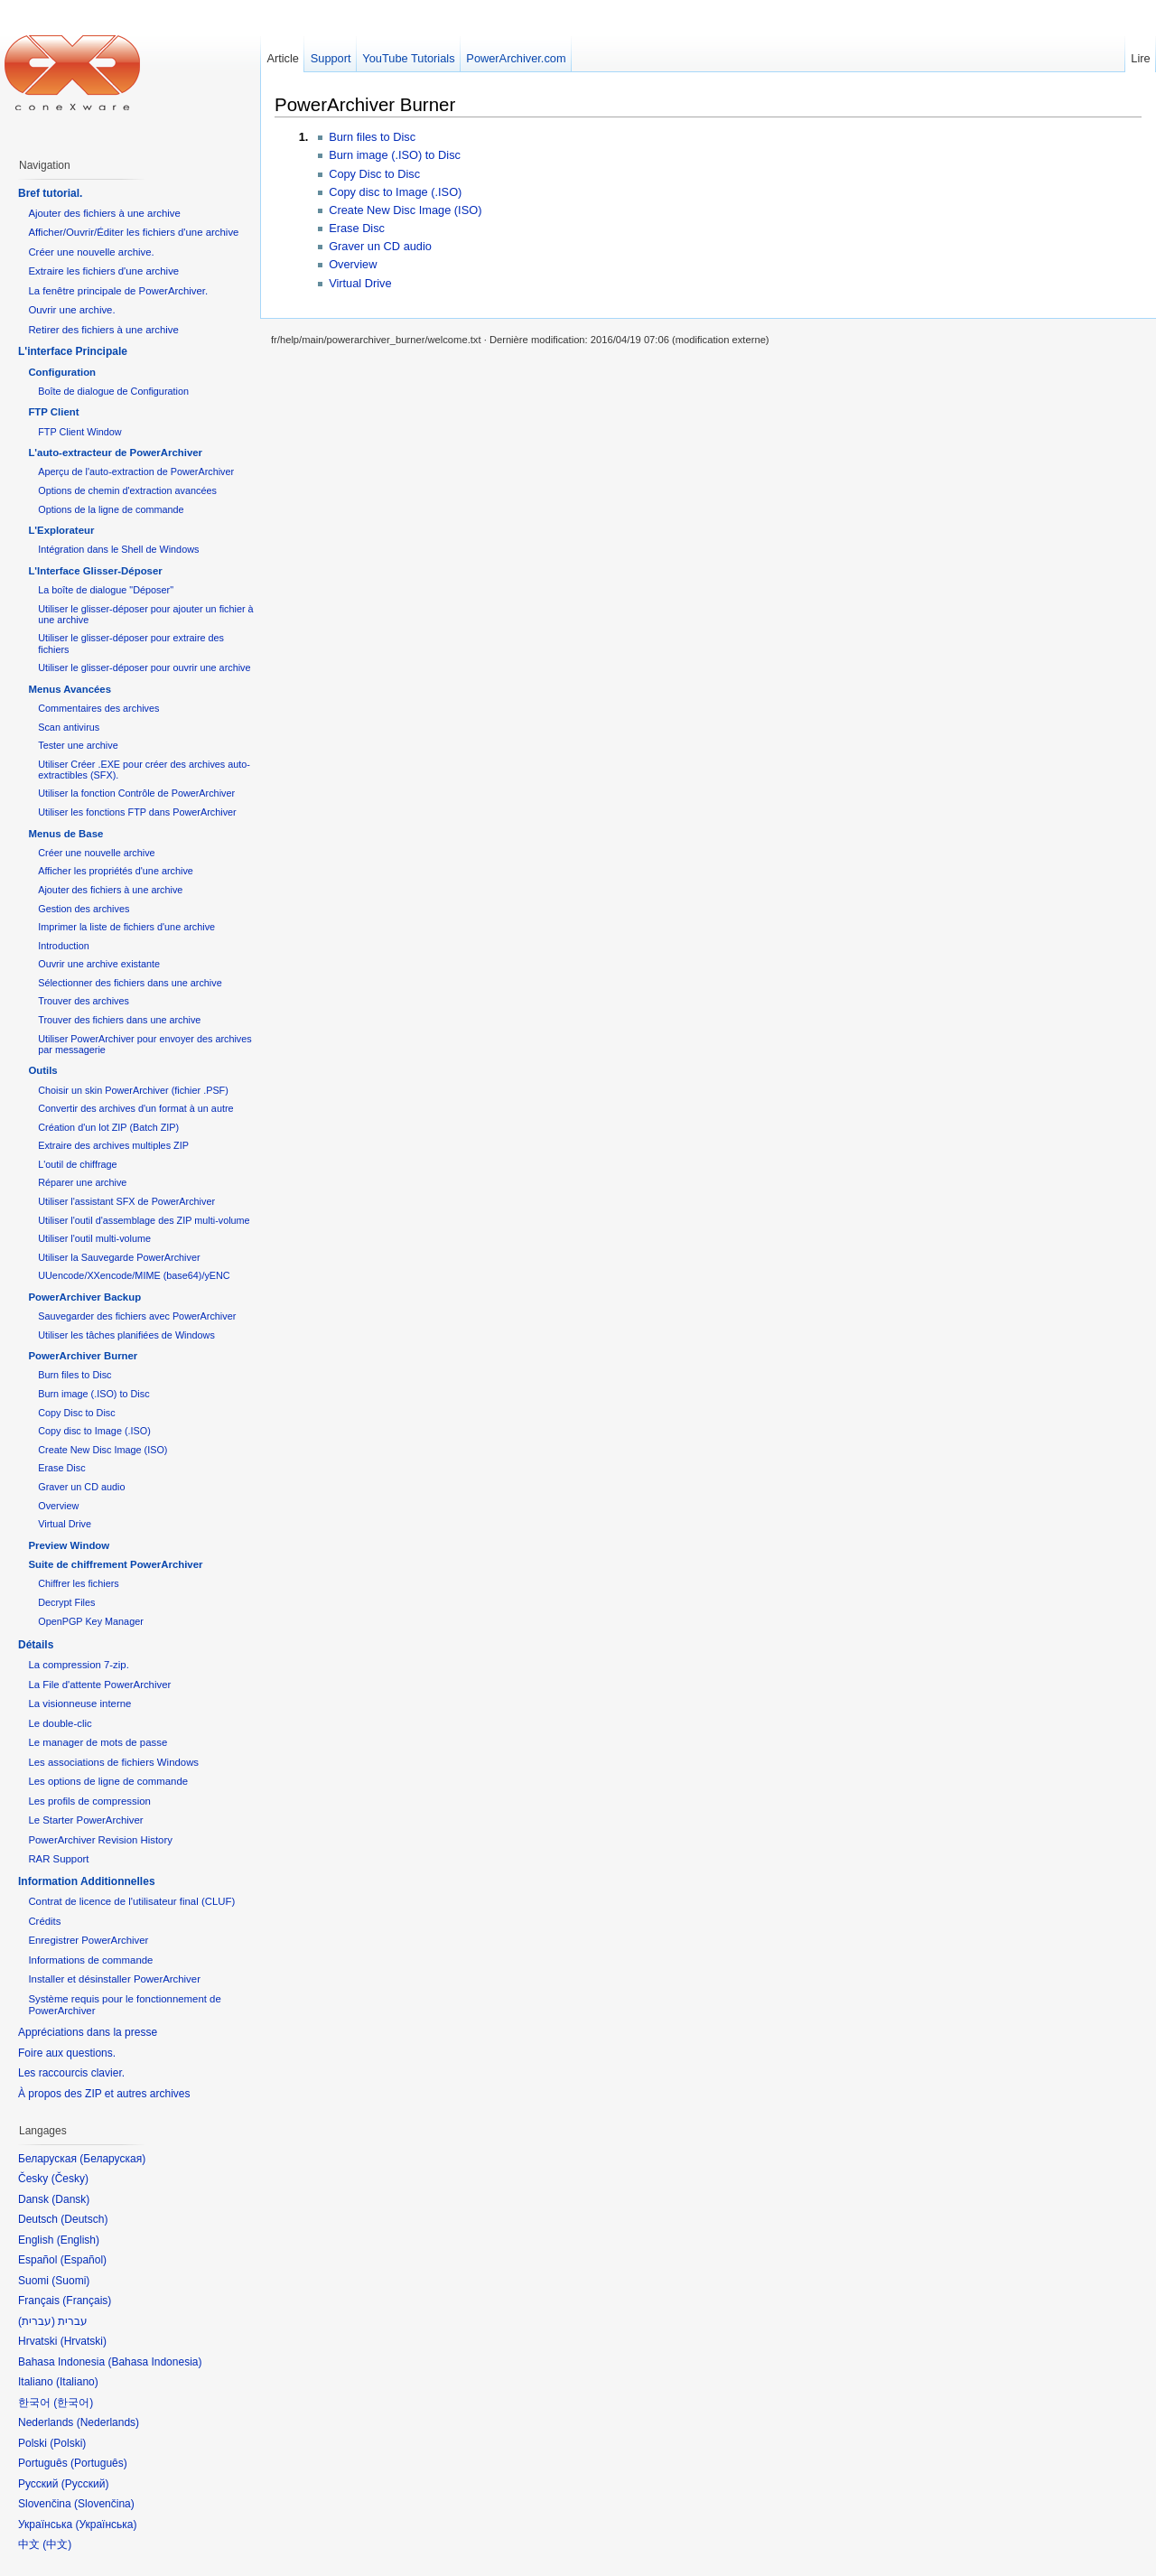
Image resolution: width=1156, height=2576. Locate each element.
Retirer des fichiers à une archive (103, 329)
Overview (353, 264)
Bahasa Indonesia (154, 2362)
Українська (106, 2524)
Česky (70, 2178)
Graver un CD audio (380, 246)
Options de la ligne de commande (110, 509)
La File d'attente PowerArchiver (99, 1684)
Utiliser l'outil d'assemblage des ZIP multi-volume (143, 1220)
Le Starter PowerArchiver (85, 1820)
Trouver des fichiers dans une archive (119, 1019)
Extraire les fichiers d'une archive (103, 271)
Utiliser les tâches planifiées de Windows (126, 1335)
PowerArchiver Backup (84, 1297)
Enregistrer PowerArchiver (88, 1940)
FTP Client (53, 411)
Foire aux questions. (67, 2053)
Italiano (77, 2381)
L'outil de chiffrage (77, 1164)
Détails (35, 1644)
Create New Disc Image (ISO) (405, 210)
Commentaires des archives (98, 708)
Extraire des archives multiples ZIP (113, 1145)
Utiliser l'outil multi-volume (94, 1238)
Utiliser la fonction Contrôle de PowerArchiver (136, 793)
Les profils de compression (89, 1801)
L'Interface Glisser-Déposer (95, 570)
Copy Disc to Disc (374, 174)
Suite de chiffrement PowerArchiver (115, 1564)
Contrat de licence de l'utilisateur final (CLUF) (131, 1901)
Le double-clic (59, 1723)
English (78, 2240)
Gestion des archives (83, 908)
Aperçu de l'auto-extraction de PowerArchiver (136, 471)
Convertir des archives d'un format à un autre (135, 1108)
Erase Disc (357, 228)
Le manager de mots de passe (97, 1742)
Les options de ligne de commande (108, 1781)
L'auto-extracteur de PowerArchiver (115, 452)
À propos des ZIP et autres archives (104, 2093)
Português (99, 2463)
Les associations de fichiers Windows (113, 1762)
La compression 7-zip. (78, 1664)
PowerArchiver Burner (365, 104)
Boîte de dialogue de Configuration (113, 391)
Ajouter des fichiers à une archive (104, 213)
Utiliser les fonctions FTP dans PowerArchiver (137, 812)
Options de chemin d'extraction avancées (127, 490)
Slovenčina (104, 2503)
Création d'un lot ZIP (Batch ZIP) (108, 1127)
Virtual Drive (360, 283)
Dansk (70, 2199)
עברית (36, 2321)
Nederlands (107, 2422)
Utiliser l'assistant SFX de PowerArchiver (126, 1201)
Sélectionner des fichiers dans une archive (129, 982)
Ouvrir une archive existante (99, 963)
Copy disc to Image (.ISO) (395, 192)
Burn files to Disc (372, 137)
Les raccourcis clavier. (71, 2073)
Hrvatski (83, 2341)
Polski (67, 2443)
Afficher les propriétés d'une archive (115, 870)
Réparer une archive (82, 1182)
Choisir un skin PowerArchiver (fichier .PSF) (133, 1090)
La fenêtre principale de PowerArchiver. (118, 290)
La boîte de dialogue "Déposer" (105, 589)
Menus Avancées (69, 689)
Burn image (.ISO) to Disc (395, 155)
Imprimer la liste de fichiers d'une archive (126, 926)
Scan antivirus (68, 727)
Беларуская (112, 2158)
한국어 (73, 2402)
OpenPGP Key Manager (91, 1621)
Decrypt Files (66, 1602)
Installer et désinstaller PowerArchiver (114, 1979)
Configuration (62, 372)
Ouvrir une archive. (71, 309)
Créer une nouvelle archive (96, 852)
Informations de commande (90, 1960)
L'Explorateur (61, 530)
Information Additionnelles (86, 1881)
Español (83, 2260)
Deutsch (84, 2219)
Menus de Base (65, 833)
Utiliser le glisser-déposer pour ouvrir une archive (144, 667)
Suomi (70, 2280)
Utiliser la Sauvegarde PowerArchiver (119, 1257)
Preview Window (68, 1545)
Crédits (44, 1921)
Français (86, 2300)
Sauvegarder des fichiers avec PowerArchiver (137, 1316)
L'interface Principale (72, 351)
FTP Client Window (79, 431)
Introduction (63, 945)
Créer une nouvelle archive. (91, 252)
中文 (57, 2544)
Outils (42, 1070)
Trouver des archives (83, 1000)
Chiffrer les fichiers (78, 1583)
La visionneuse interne (79, 1703)
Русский (85, 2484)
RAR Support (58, 1858)
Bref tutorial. (50, 193)
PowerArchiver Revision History (100, 1839)
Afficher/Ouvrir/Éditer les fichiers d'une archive (133, 232)
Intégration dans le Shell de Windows (118, 549)
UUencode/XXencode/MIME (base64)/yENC (133, 1275)
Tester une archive (77, 745)
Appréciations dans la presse (87, 2032)
